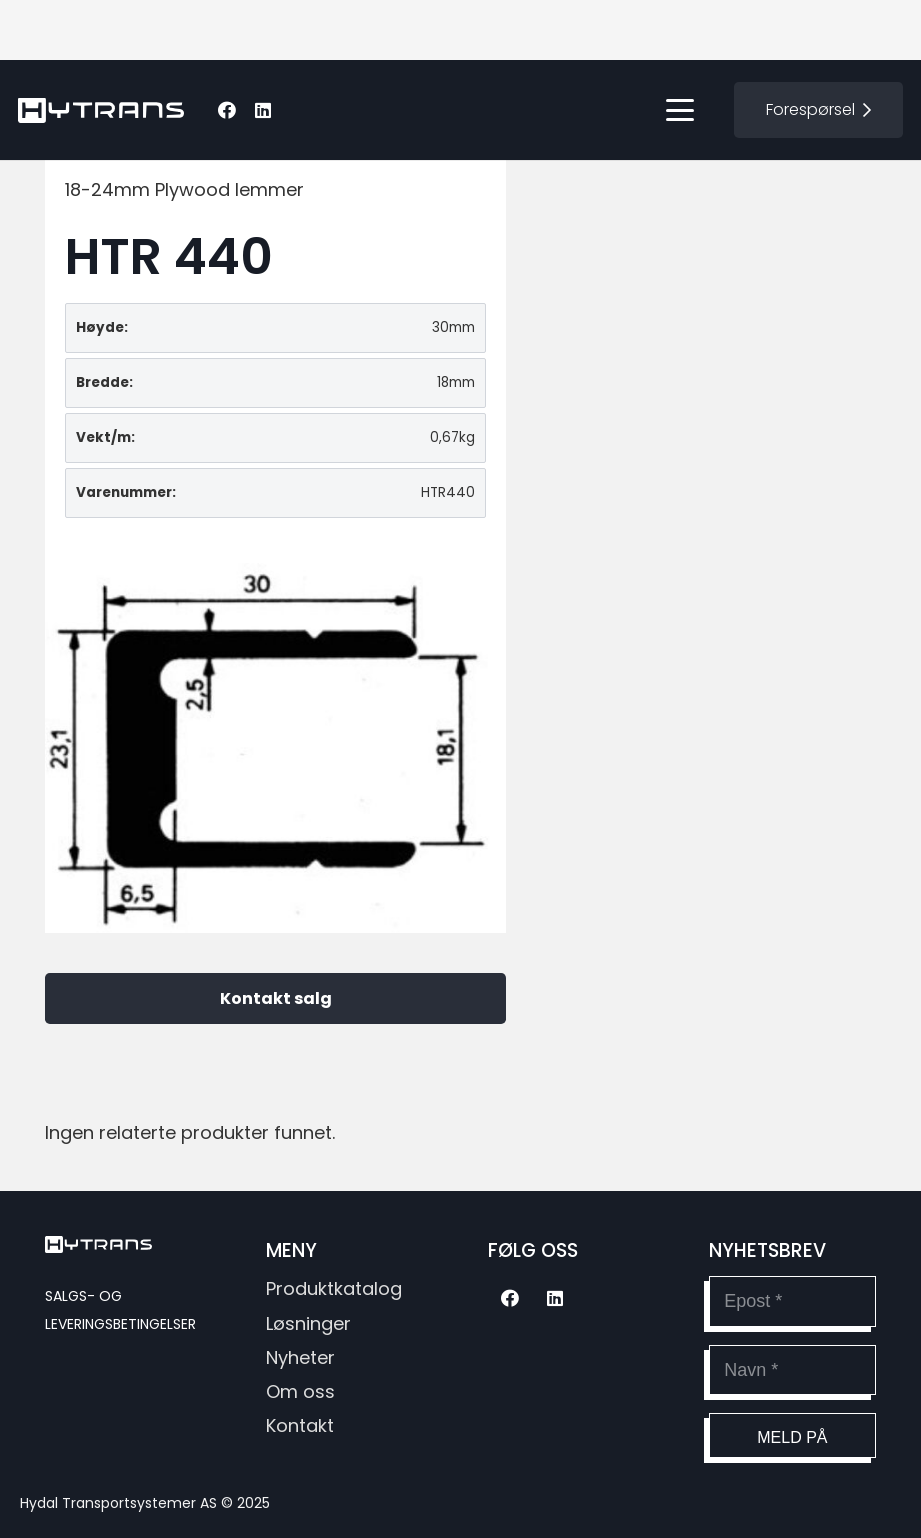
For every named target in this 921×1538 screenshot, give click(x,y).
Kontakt (300, 1425)
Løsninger (308, 1323)
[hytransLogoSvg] (101, 110)
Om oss (300, 1391)
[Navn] (792, 1370)
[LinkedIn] (263, 110)
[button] (680, 110)
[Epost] (792, 1301)
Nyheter (300, 1357)
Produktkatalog (334, 1288)
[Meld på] (792, 1435)
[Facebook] (227, 110)
